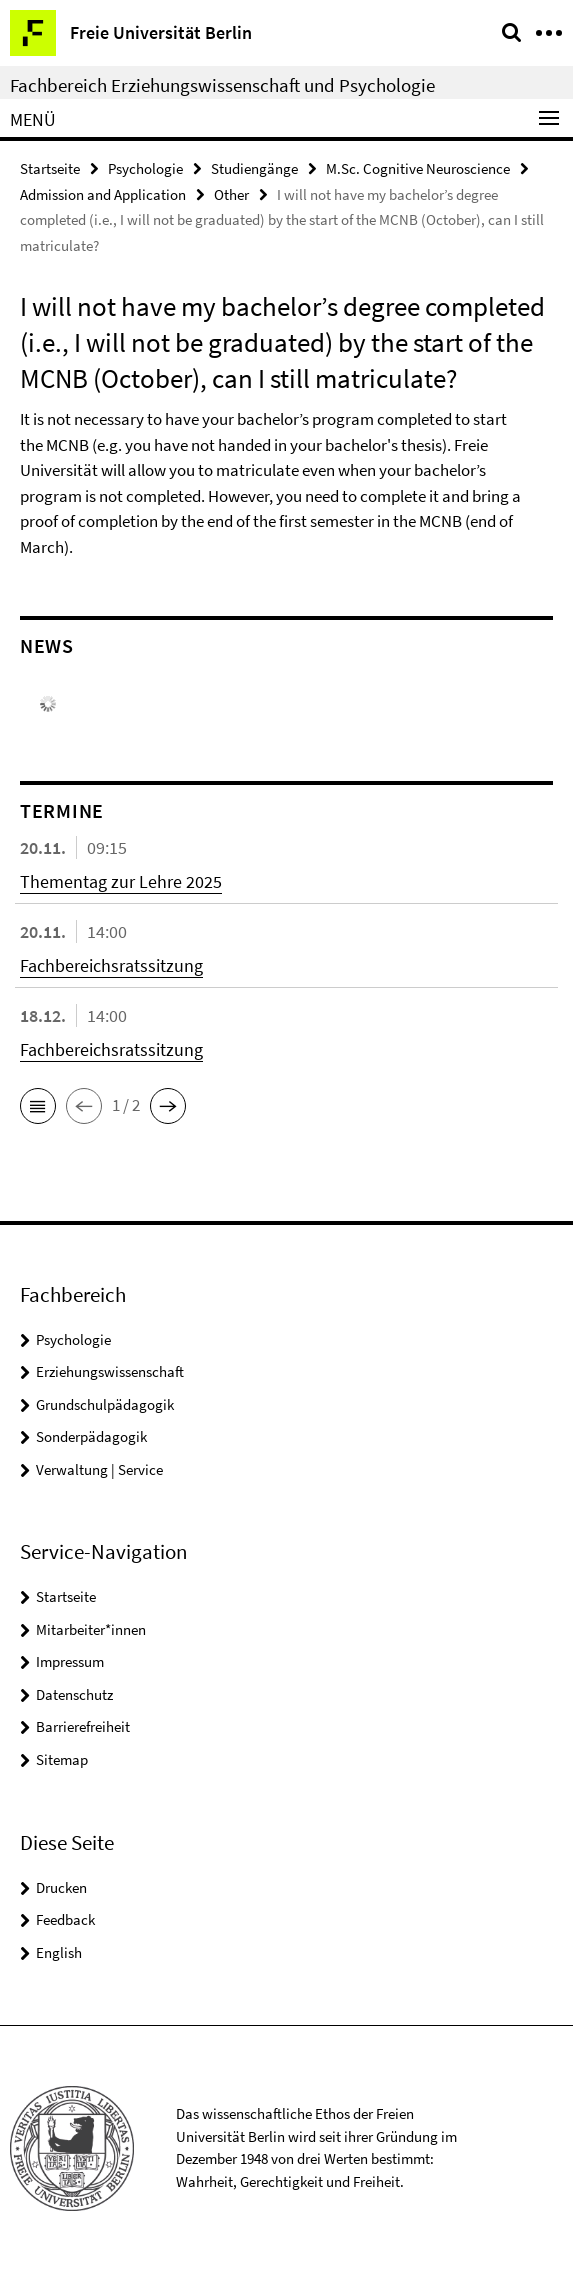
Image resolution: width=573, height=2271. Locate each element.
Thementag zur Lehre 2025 (121, 881)
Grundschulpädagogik (105, 1404)
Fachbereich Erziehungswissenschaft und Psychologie (222, 85)
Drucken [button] (61, 1887)
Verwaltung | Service (99, 1469)
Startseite (50, 168)
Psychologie (145, 168)
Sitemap (62, 1759)
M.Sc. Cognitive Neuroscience (418, 168)
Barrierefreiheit (83, 1726)
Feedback (65, 1919)
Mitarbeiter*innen (91, 1629)
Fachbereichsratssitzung (111, 965)
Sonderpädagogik (91, 1436)
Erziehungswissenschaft (110, 1371)
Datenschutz (74, 1694)
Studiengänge (254, 168)
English (59, 1952)
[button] (38, 1106)
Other (231, 194)
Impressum (70, 1661)
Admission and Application (103, 194)
